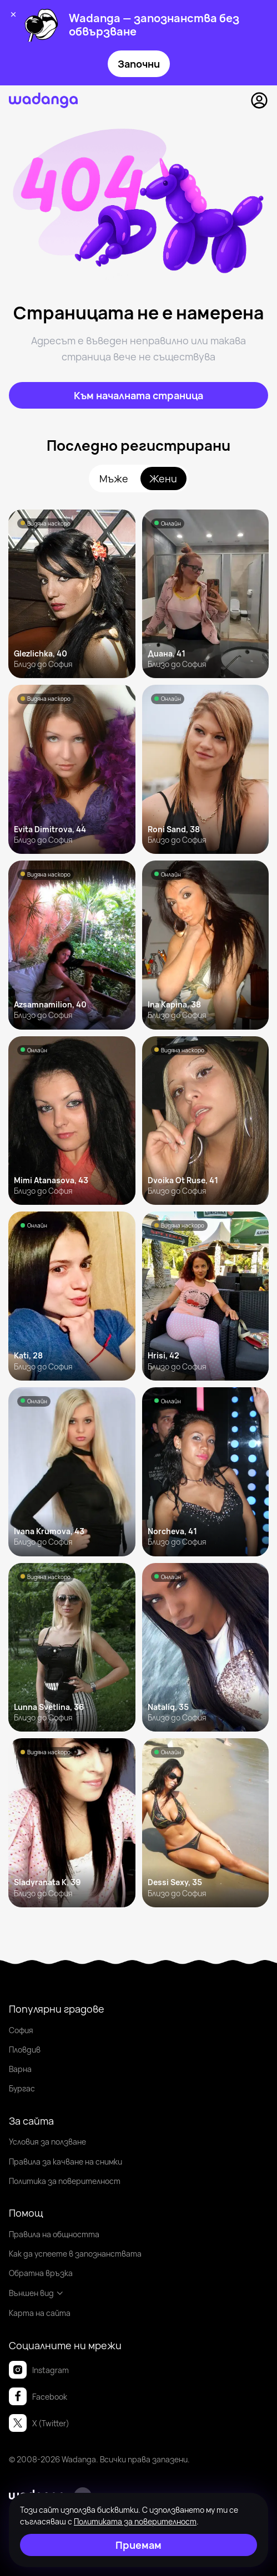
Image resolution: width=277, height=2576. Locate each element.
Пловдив (25, 2049)
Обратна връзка (41, 2273)
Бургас (22, 2088)
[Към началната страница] (138, 395)
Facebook (38, 2396)
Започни (139, 63)
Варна (20, 2069)
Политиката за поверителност (135, 2521)
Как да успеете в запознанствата (75, 2253)
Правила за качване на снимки (65, 2161)
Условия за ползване (47, 2141)
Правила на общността (54, 2234)
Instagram (39, 2370)
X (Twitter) (39, 2423)
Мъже (113, 478)
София (21, 2030)
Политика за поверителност (64, 2181)
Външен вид (36, 2293)
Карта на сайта (39, 2313)
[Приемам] (138, 2545)
